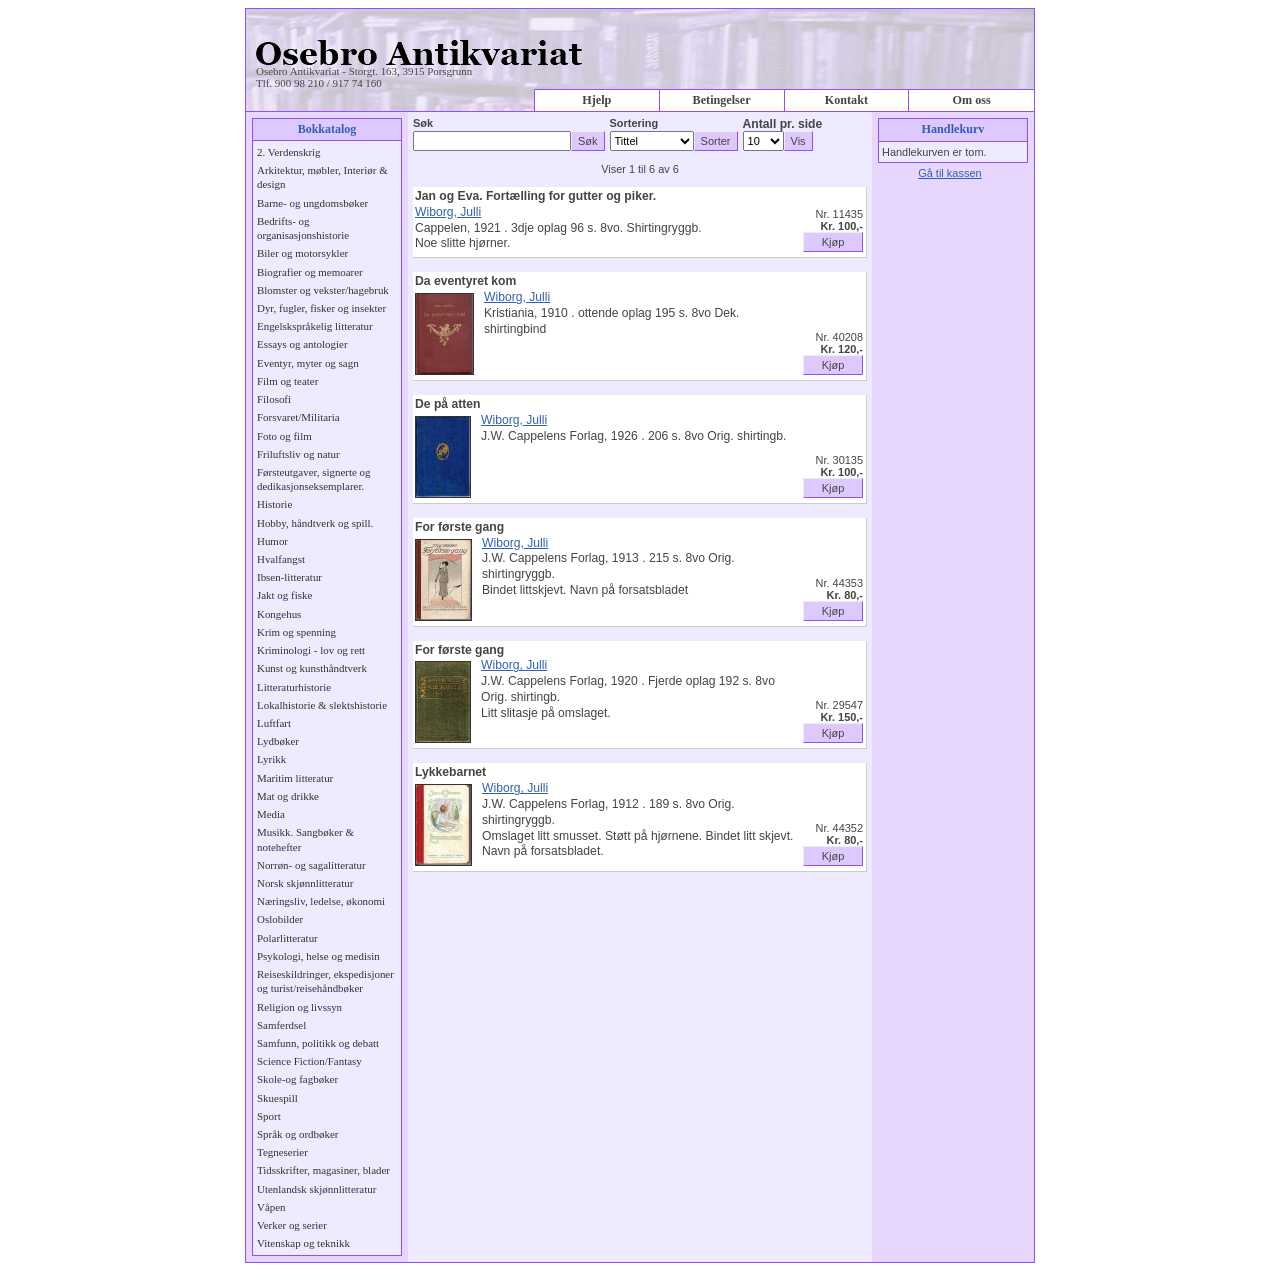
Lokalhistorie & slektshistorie (322, 705)
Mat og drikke (288, 796)
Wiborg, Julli (448, 212)
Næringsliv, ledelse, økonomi (321, 901)
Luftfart (274, 723)
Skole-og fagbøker (297, 1079)
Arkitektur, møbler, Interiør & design (322, 177)
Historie (274, 504)
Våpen (271, 1207)
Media (271, 814)
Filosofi (274, 399)
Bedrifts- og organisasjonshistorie (303, 228)
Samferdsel (281, 1025)
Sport (269, 1116)
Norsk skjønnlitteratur (305, 883)
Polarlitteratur (287, 938)
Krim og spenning (296, 632)
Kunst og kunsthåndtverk (312, 668)
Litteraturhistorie (294, 687)
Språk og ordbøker (297, 1134)
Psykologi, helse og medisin (318, 956)
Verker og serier (292, 1225)
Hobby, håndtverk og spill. (315, 523)
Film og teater (287, 381)
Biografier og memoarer (310, 272)
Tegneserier (282, 1152)
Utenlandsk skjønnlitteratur (316, 1189)
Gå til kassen (950, 173)
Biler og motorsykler (302, 253)
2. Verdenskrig (289, 152)
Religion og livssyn (299, 1007)
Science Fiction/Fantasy (309, 1061)
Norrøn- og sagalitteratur (311, 865)
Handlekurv (953, 129)
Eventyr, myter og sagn (308, 363)
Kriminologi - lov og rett (311, 650)
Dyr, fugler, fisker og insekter (321, 308)
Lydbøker (278, 741)
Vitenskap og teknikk (303, 1243)
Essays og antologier (302, 344)
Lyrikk (271, 759)
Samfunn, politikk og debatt (318, 1043)
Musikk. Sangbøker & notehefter (305, 839)
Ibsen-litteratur (289, 577)
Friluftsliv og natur (298, 454)
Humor (272, 541)
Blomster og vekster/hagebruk (323, 290)
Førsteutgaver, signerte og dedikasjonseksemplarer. (313, 479)
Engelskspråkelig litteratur (315, 326)
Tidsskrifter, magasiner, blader (323, 1170)
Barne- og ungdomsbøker (312, 203)
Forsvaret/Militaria (298, 417)
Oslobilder (280, 919)
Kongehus (279, 614)
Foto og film (284, 436)
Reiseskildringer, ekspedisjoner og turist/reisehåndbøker (325, 981)
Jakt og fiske (284, 595)
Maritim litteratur (295, 778)
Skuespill (277, 1098)
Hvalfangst (281, 559)
